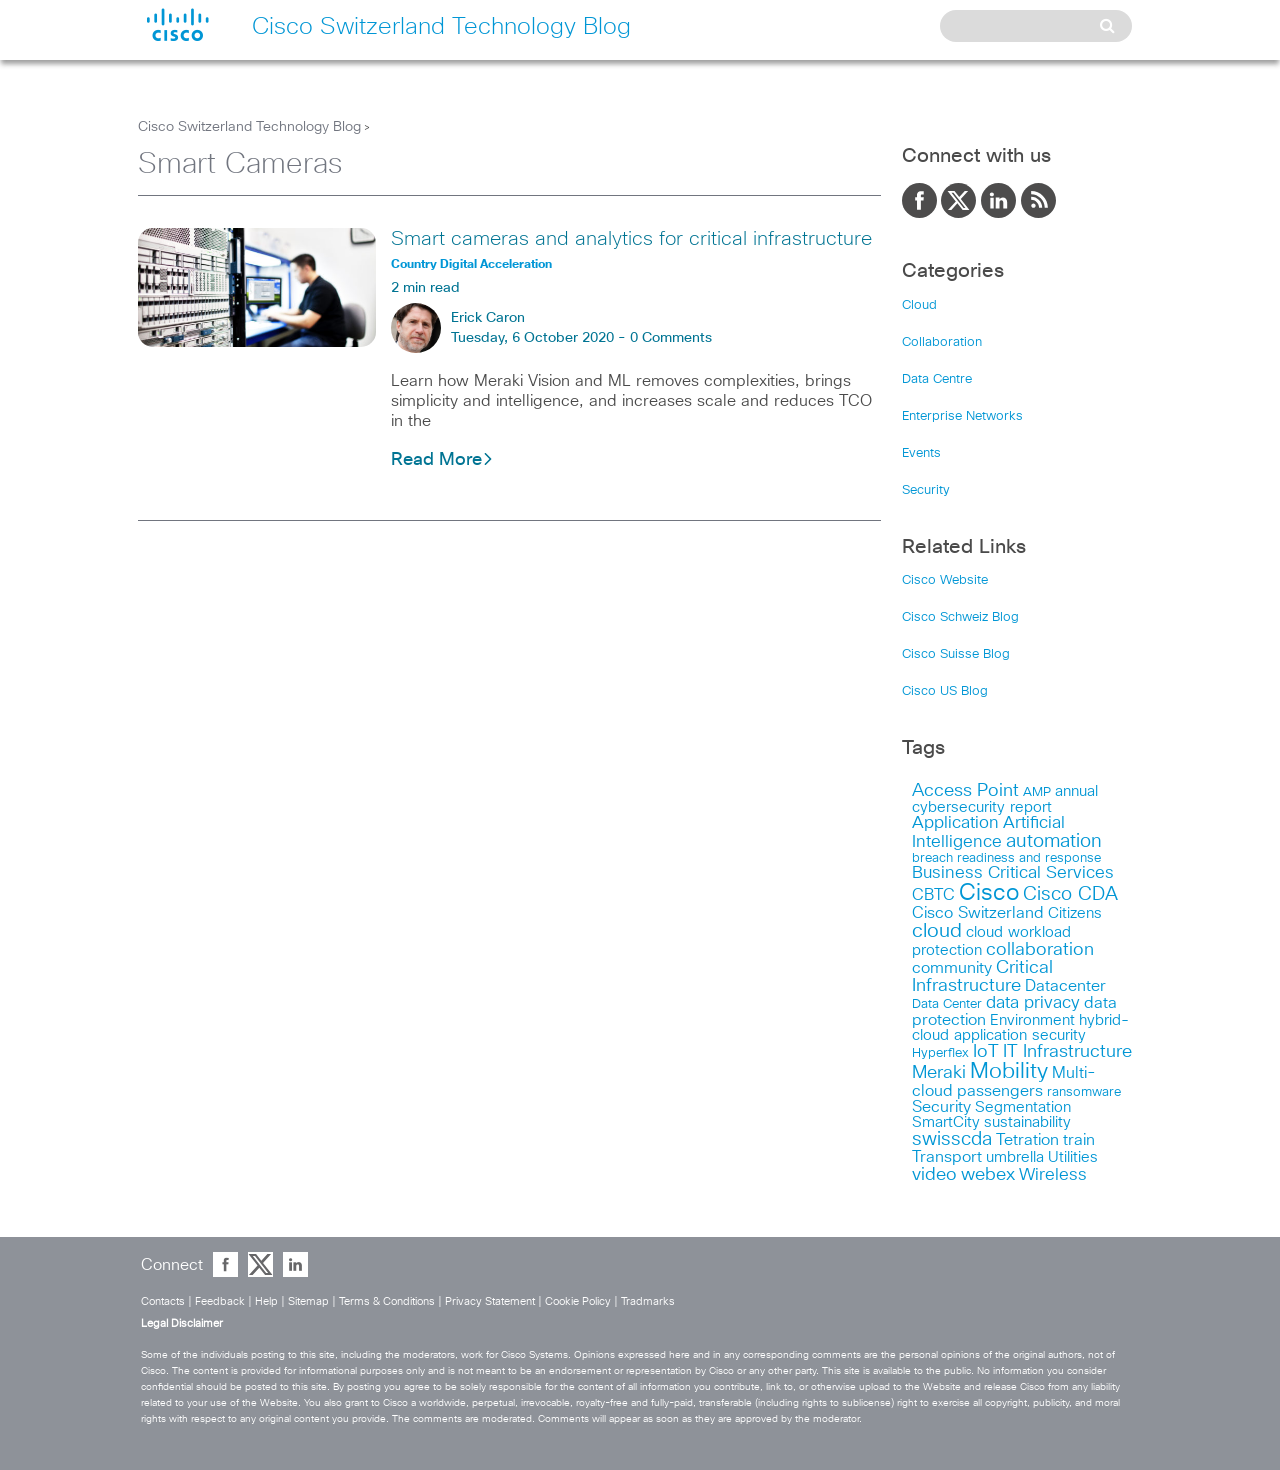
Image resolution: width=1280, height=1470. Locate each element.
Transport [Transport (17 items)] (947, 1157)
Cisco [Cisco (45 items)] (989, 893)
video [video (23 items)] (934, 1175)
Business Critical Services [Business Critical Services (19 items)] (1013, 873)
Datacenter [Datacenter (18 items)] (1065, 986)
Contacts (163, 1301)
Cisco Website (945, 580)
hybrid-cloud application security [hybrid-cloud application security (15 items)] (1020, 1028)
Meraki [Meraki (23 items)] (939, 1073)
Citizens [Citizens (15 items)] (1075, 913)
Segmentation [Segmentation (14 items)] (1023, 1107)
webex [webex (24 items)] (988, 1174)
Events (921, 453)
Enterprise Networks (962, 416)
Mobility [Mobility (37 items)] (1009, 1072)
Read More (442, 460)
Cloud (919, 305)
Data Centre (937, 379)
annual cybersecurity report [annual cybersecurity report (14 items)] (1005, 799)
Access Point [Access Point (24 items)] (965, 790)
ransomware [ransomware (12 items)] (1084, 1092)
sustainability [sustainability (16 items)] (1027, 1122)
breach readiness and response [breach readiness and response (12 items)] (1006, 858)
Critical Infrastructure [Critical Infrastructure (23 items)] (982, 977)
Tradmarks (648, 1301)
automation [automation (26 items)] (1054, 841)
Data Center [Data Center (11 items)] (947, 1004)
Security (926, 490)
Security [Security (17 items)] (941, 1107)
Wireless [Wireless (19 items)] (1053, 1175)
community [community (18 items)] (952, 968)
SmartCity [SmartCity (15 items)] (946, 1122)
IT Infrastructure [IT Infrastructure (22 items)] (1067, 1052)
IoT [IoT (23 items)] (986, 1052)
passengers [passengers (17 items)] (1000, 1091)
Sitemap (308, 1301)
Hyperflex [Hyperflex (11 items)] (940, 1053)
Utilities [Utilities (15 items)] (1073, 1157)
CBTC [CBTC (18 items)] (933, 895)
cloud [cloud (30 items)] (937, 931)
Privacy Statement (490, 1301)
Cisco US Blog (945, 691)
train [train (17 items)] (1079, 1140)
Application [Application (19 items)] (955, 823)
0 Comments (671, 338)
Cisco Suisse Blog (956, 654)
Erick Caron (488, 318)
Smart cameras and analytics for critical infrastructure (631, 239)
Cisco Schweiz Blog (960, 617)
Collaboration (942, 342)
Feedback (220, 1301)
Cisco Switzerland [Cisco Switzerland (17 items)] (978, 913)
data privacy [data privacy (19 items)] (1033, 1003)
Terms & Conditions (387, 1301)
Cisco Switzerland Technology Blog (249, 127)
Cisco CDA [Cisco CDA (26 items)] (1070, 894)
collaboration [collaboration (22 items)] (1040, 950)
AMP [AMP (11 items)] (1037, 792)
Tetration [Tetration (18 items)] (1027, 1140)
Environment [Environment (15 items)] (1032, 1020)
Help (266, 1301)
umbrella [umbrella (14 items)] (1015, 1157)
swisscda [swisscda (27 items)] (952, 1139)
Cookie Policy (578, 1301)
